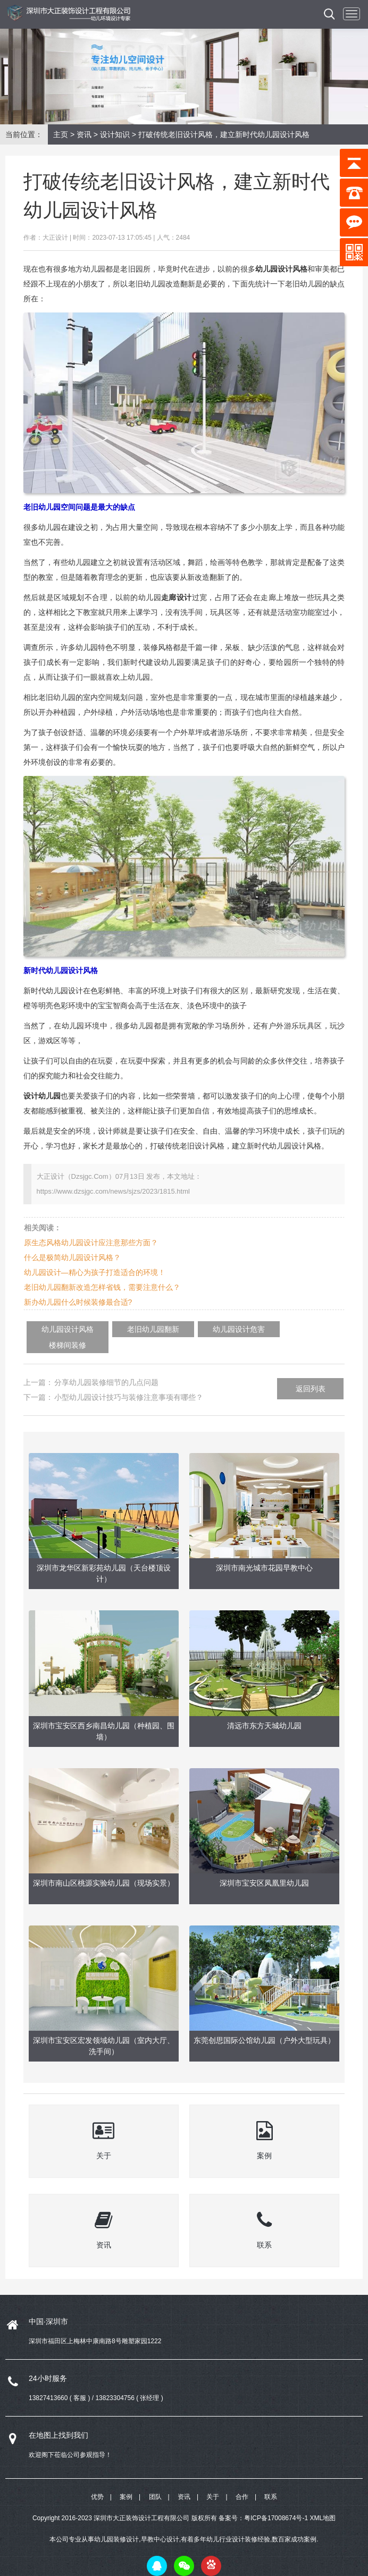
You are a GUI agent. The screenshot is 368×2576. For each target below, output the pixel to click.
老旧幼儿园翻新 (131, 1328)
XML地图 (323, 2502)
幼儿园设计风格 (60, 1328)
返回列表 (310, 1372)
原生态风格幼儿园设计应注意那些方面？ (91, 1242)
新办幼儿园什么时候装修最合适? (78, 1302)
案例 (126, 2481)
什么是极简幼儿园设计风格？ (72, 1257)
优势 (97, 2481)
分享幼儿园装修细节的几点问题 (106, 1366)
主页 (60, 134)
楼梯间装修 (272, 1328)
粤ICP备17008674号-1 (276, 2502)
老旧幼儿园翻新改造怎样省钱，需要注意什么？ (102, 1287)
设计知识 (115, 134)
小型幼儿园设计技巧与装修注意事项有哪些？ (128, 1380)
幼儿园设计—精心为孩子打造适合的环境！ (94, 1272)
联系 (270, 2481)
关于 (212, 2481)
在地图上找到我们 (58, 2419)
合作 (242, 2481)
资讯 (84, 134)
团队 (155, 2481)
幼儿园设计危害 (201, 1328)
